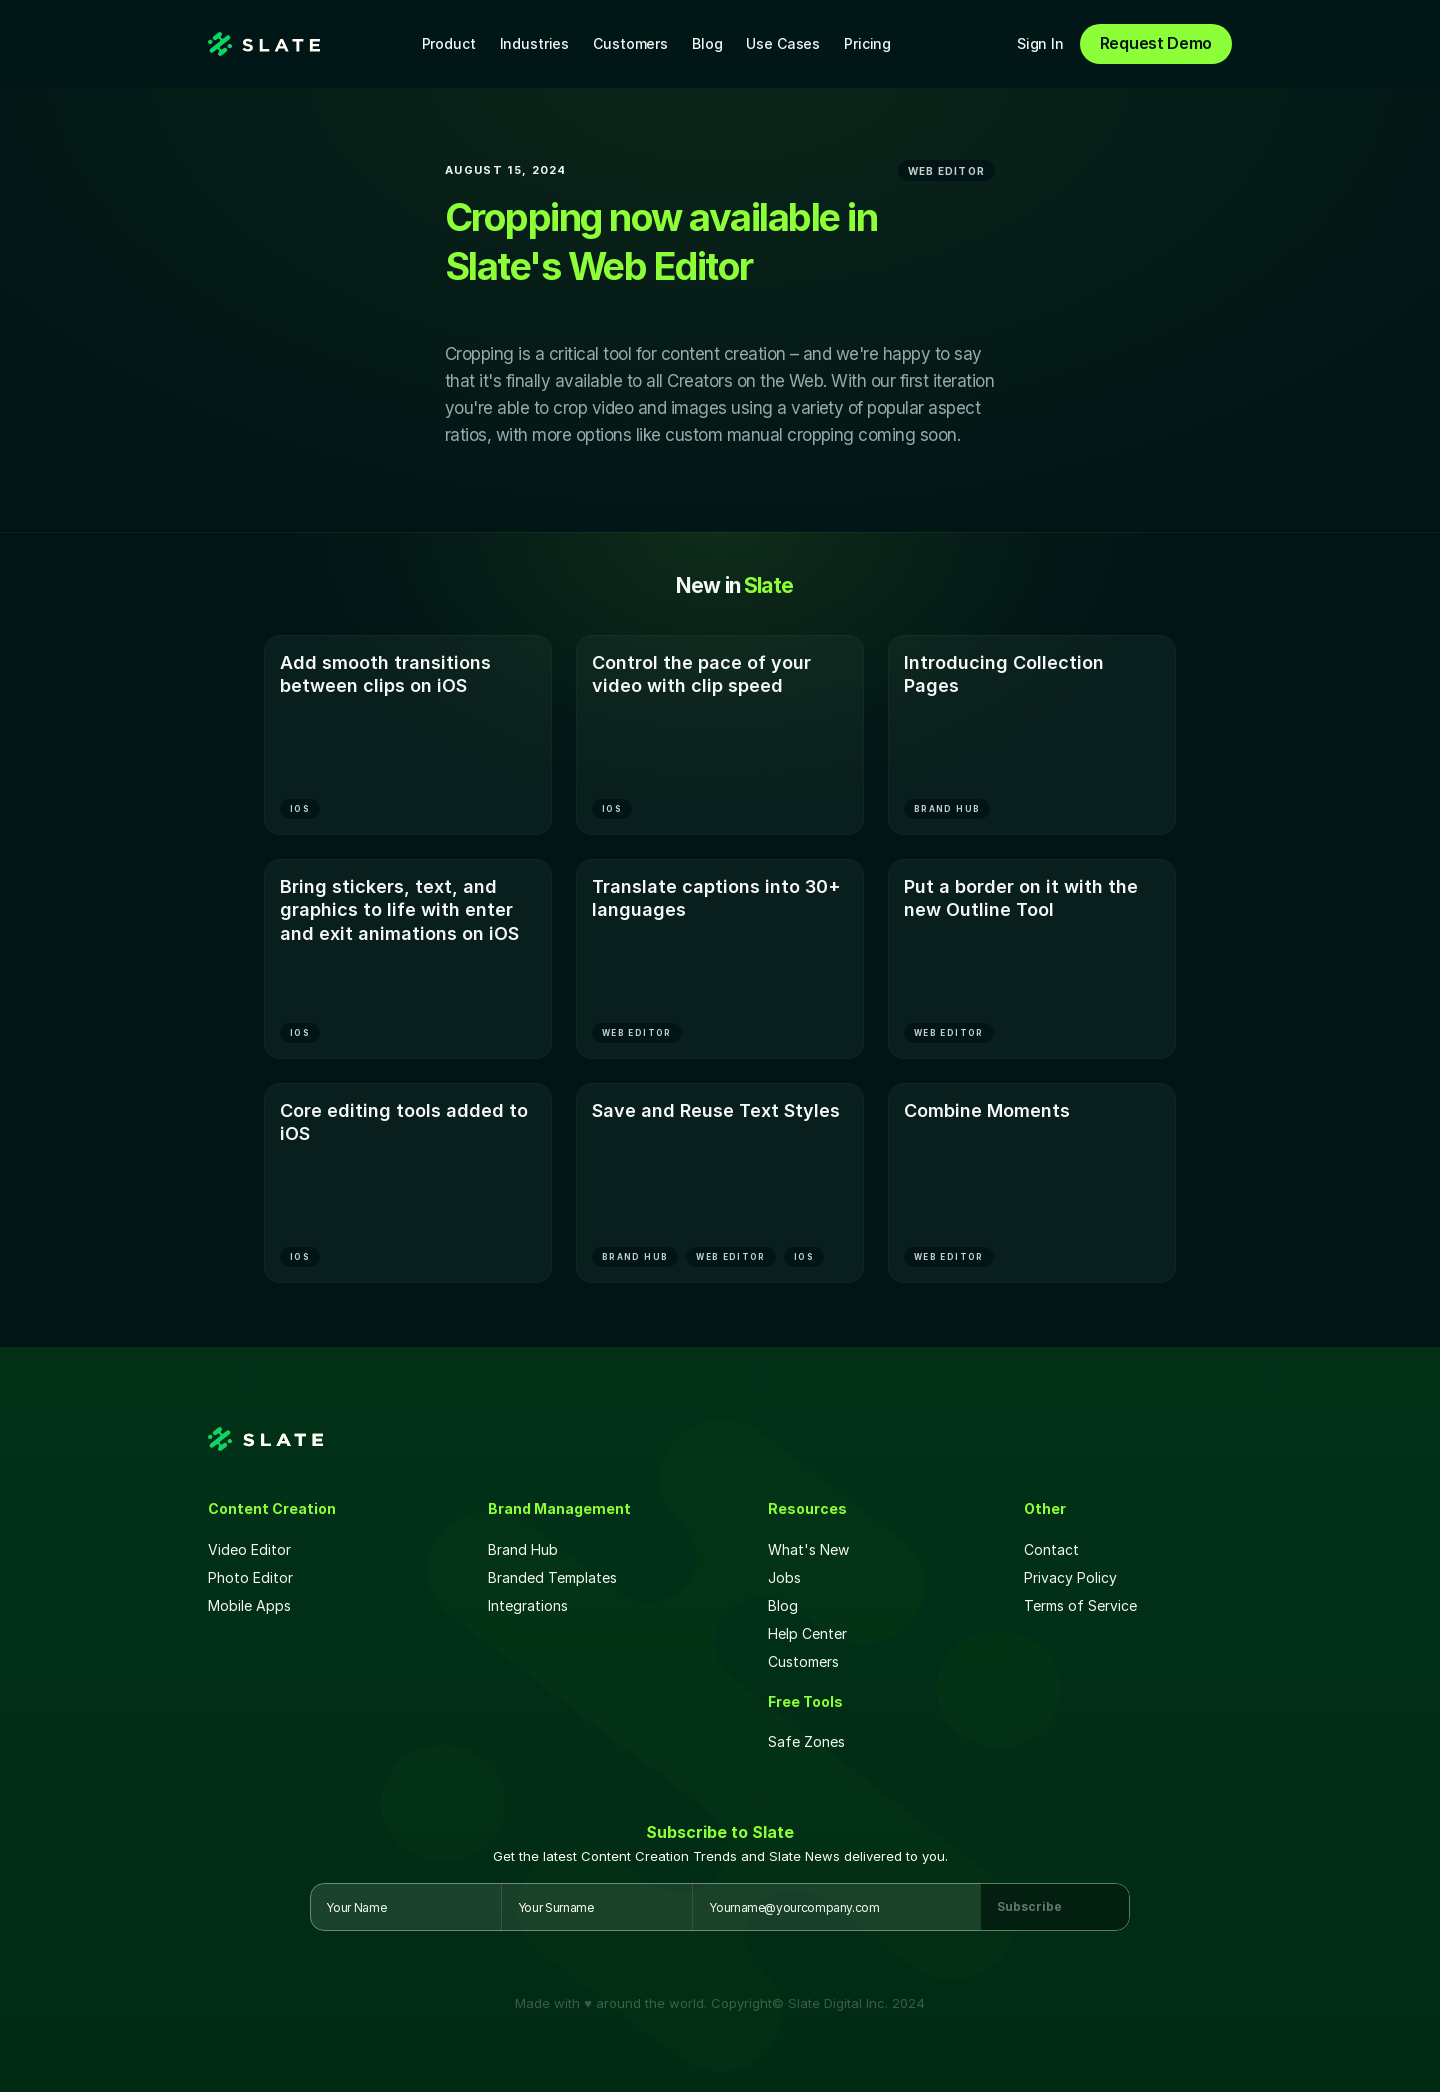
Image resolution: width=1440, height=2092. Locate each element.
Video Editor (249, 1549)
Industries (535, 43)
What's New (808, 1549)
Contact (1051, 1549)
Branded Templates (552, 1577)
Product (449, 43)
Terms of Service (1080, 1605)
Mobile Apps (249, 1605)
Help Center (807, 1633)
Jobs (784, 1577)
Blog (707, 43)
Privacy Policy (1070, 1577)
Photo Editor (250, 1577)
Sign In (1040, 43)
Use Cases (783, 43)
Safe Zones (808, 1741)
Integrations (528, 1605)
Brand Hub (523, 1549)
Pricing (867, 43)
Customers (630, 43)
